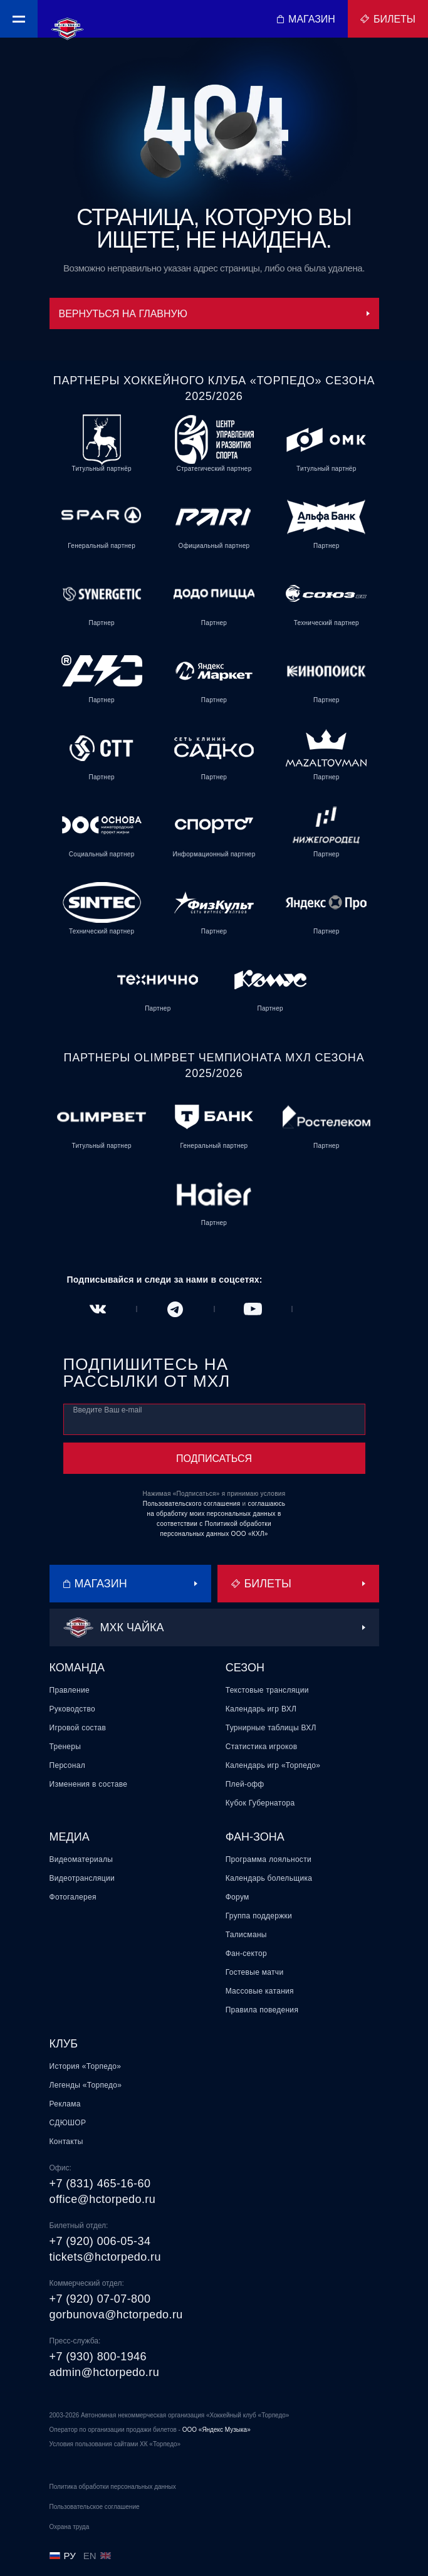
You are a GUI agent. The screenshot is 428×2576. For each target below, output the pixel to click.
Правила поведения (262, 2010)
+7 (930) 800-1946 (98, 2356)
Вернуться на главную (214, 313)
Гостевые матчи (255, 1972)
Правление (70, 1690)
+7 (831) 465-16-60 (100, 2183)
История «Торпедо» (86, 2066)
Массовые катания (260, 1991)
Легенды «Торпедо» (86, 2085)
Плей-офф (245, 1784)
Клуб (64, 2043)
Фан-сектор (246, 1953)
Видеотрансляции (82, 1878)
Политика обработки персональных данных (113, 2486)
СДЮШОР (68, 2122)
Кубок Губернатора (260, 1803)
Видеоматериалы (81, 1859)
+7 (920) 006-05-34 (100, 2241)
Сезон (245, 1667)
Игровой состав (78, 1727)
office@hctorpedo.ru (103, 2199)
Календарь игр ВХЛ (261, 1709)
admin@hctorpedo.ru (105, 2372)
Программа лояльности (268, 1859)
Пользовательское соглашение (95, 2506)
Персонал (67, 1765)
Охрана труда (70, 2526)
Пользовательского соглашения (192, 1503)
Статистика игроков (262, 1746)
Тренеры (65, 1746)
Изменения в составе (89, 1784)
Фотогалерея (73, 1897)
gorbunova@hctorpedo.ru (116, 2314)
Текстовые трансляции (267, 1690)
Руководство (72, 1709)
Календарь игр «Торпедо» (273, 1765)
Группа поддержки (259, 1915)
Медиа (70, 1837)
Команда (77, 1667)
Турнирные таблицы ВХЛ (271, 1727)
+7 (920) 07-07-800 (100, 2299)
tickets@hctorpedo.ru (105, 2257)
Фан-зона (255, 1837)
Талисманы (246, 1934)
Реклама (65, 2104)
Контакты (66, 2141)
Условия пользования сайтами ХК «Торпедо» (115, 2444)
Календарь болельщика (269, 1878)
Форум (237, 1897)
